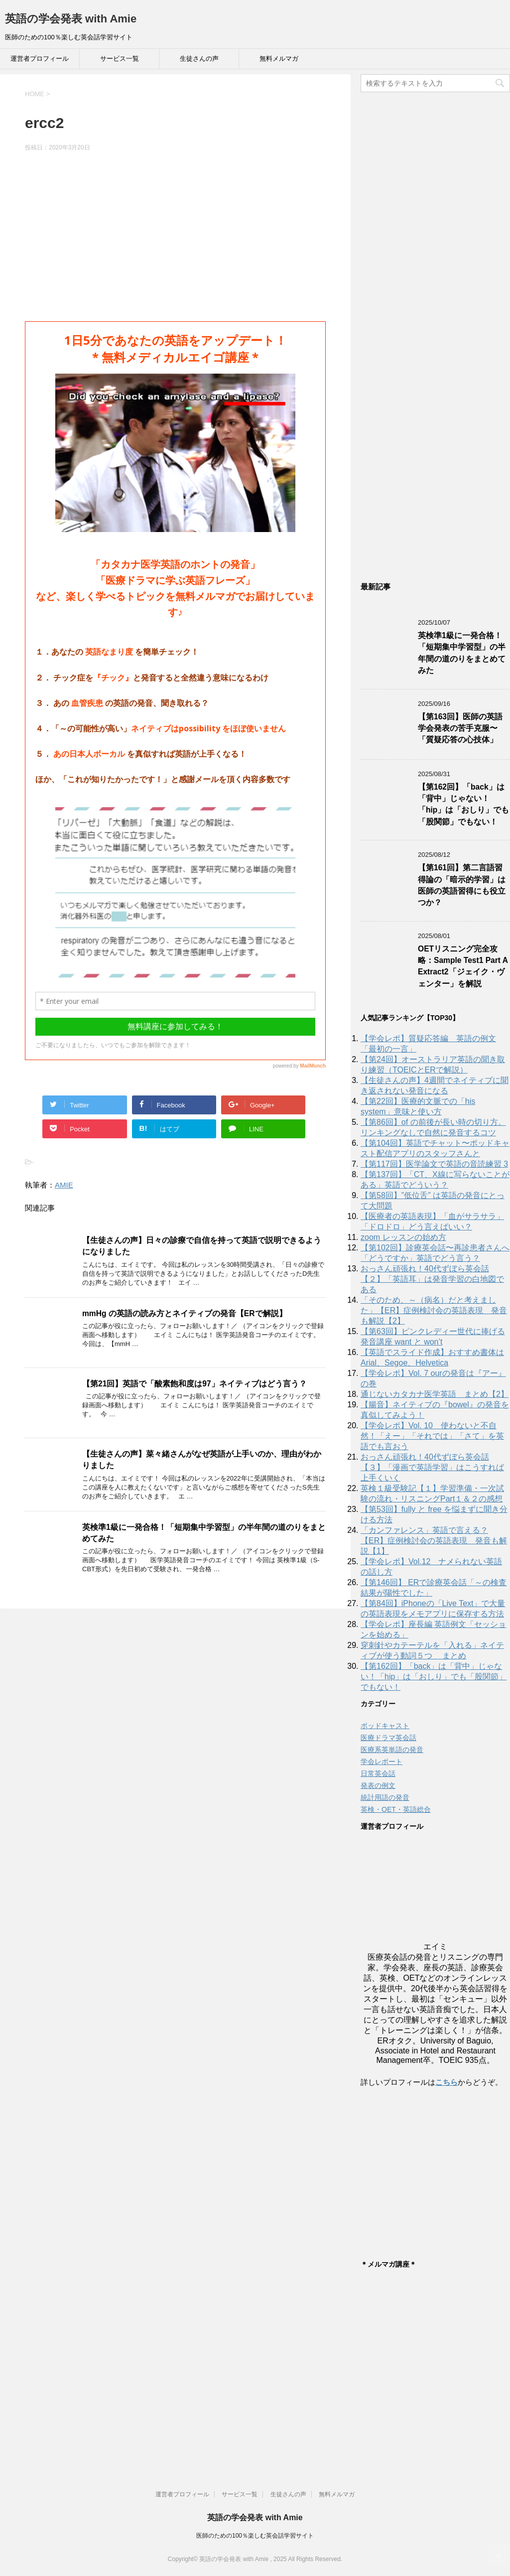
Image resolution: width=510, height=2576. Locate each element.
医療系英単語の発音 (392, 1750)
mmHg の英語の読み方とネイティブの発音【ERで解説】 (184, 1313)
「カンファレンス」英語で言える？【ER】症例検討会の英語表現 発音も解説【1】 (434, 1540)
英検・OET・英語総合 (396, 1809)
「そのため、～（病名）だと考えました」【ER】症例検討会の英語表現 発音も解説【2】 (434, 1310)
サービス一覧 (119, 58)
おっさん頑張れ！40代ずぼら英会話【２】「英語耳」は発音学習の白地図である (432, 1279)
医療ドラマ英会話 (388, 1738)
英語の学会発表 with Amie (70, 18)
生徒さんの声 (199, 58)
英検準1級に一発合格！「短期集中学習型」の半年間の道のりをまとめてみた (462, 653)
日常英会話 (378, 1773)
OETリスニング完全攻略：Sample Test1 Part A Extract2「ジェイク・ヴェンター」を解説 (463, 966)
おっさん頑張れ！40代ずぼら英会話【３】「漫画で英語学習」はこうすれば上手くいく (432, 1467)
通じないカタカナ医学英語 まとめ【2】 (435, 1394)
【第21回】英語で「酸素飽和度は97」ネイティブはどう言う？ (194, 1383)
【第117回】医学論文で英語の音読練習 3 (434, 1164)
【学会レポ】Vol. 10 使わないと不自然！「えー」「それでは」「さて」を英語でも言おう (432, 1436)
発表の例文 (378, 1785)
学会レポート (381, 1761)
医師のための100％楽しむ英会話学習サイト (255, 2535)
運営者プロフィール (39, 58)
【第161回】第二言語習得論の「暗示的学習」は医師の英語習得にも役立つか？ (462, 885)
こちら (446, 2082)
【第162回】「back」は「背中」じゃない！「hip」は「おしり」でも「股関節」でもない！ (463, 804)
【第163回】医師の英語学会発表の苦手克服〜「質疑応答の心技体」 (460, 728)
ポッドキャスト (385, 1726)
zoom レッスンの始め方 (403, 1237)
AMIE (64, 1185)
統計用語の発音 (385, 1797)
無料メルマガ (278, 58)
